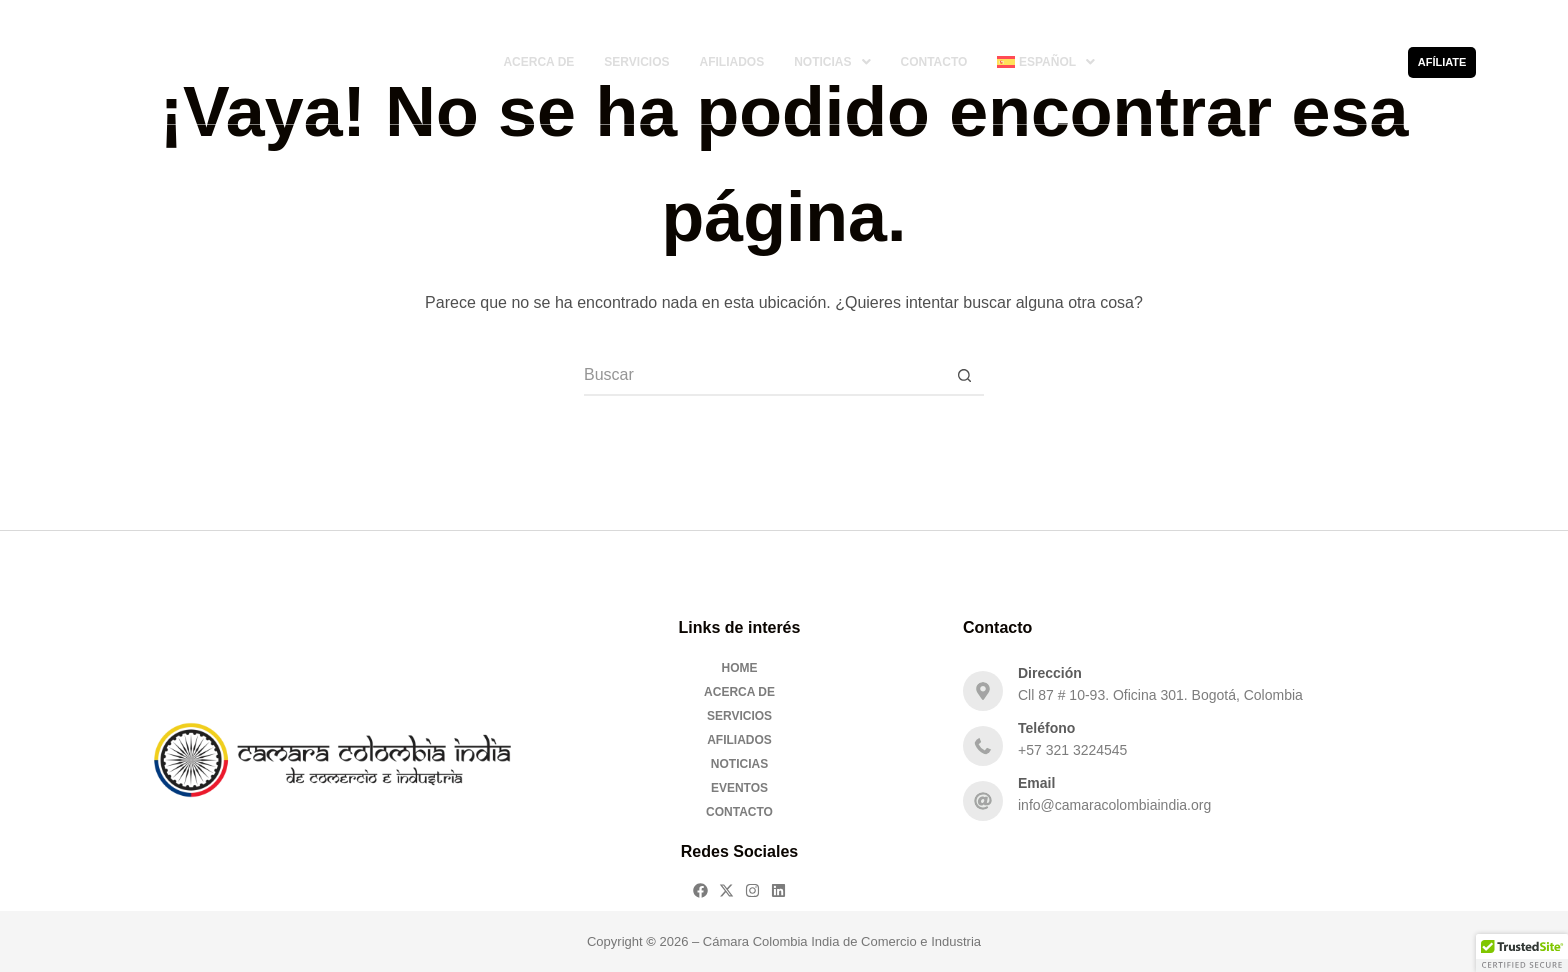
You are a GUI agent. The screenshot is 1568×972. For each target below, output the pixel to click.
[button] (832, 62)
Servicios (636, 62)
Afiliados (731, 62)
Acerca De (538, 62)
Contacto (934, 62)
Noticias (832, 62)
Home (740, 668)
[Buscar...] (764, 376)
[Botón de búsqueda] (964, 376)
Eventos (739, 788)
